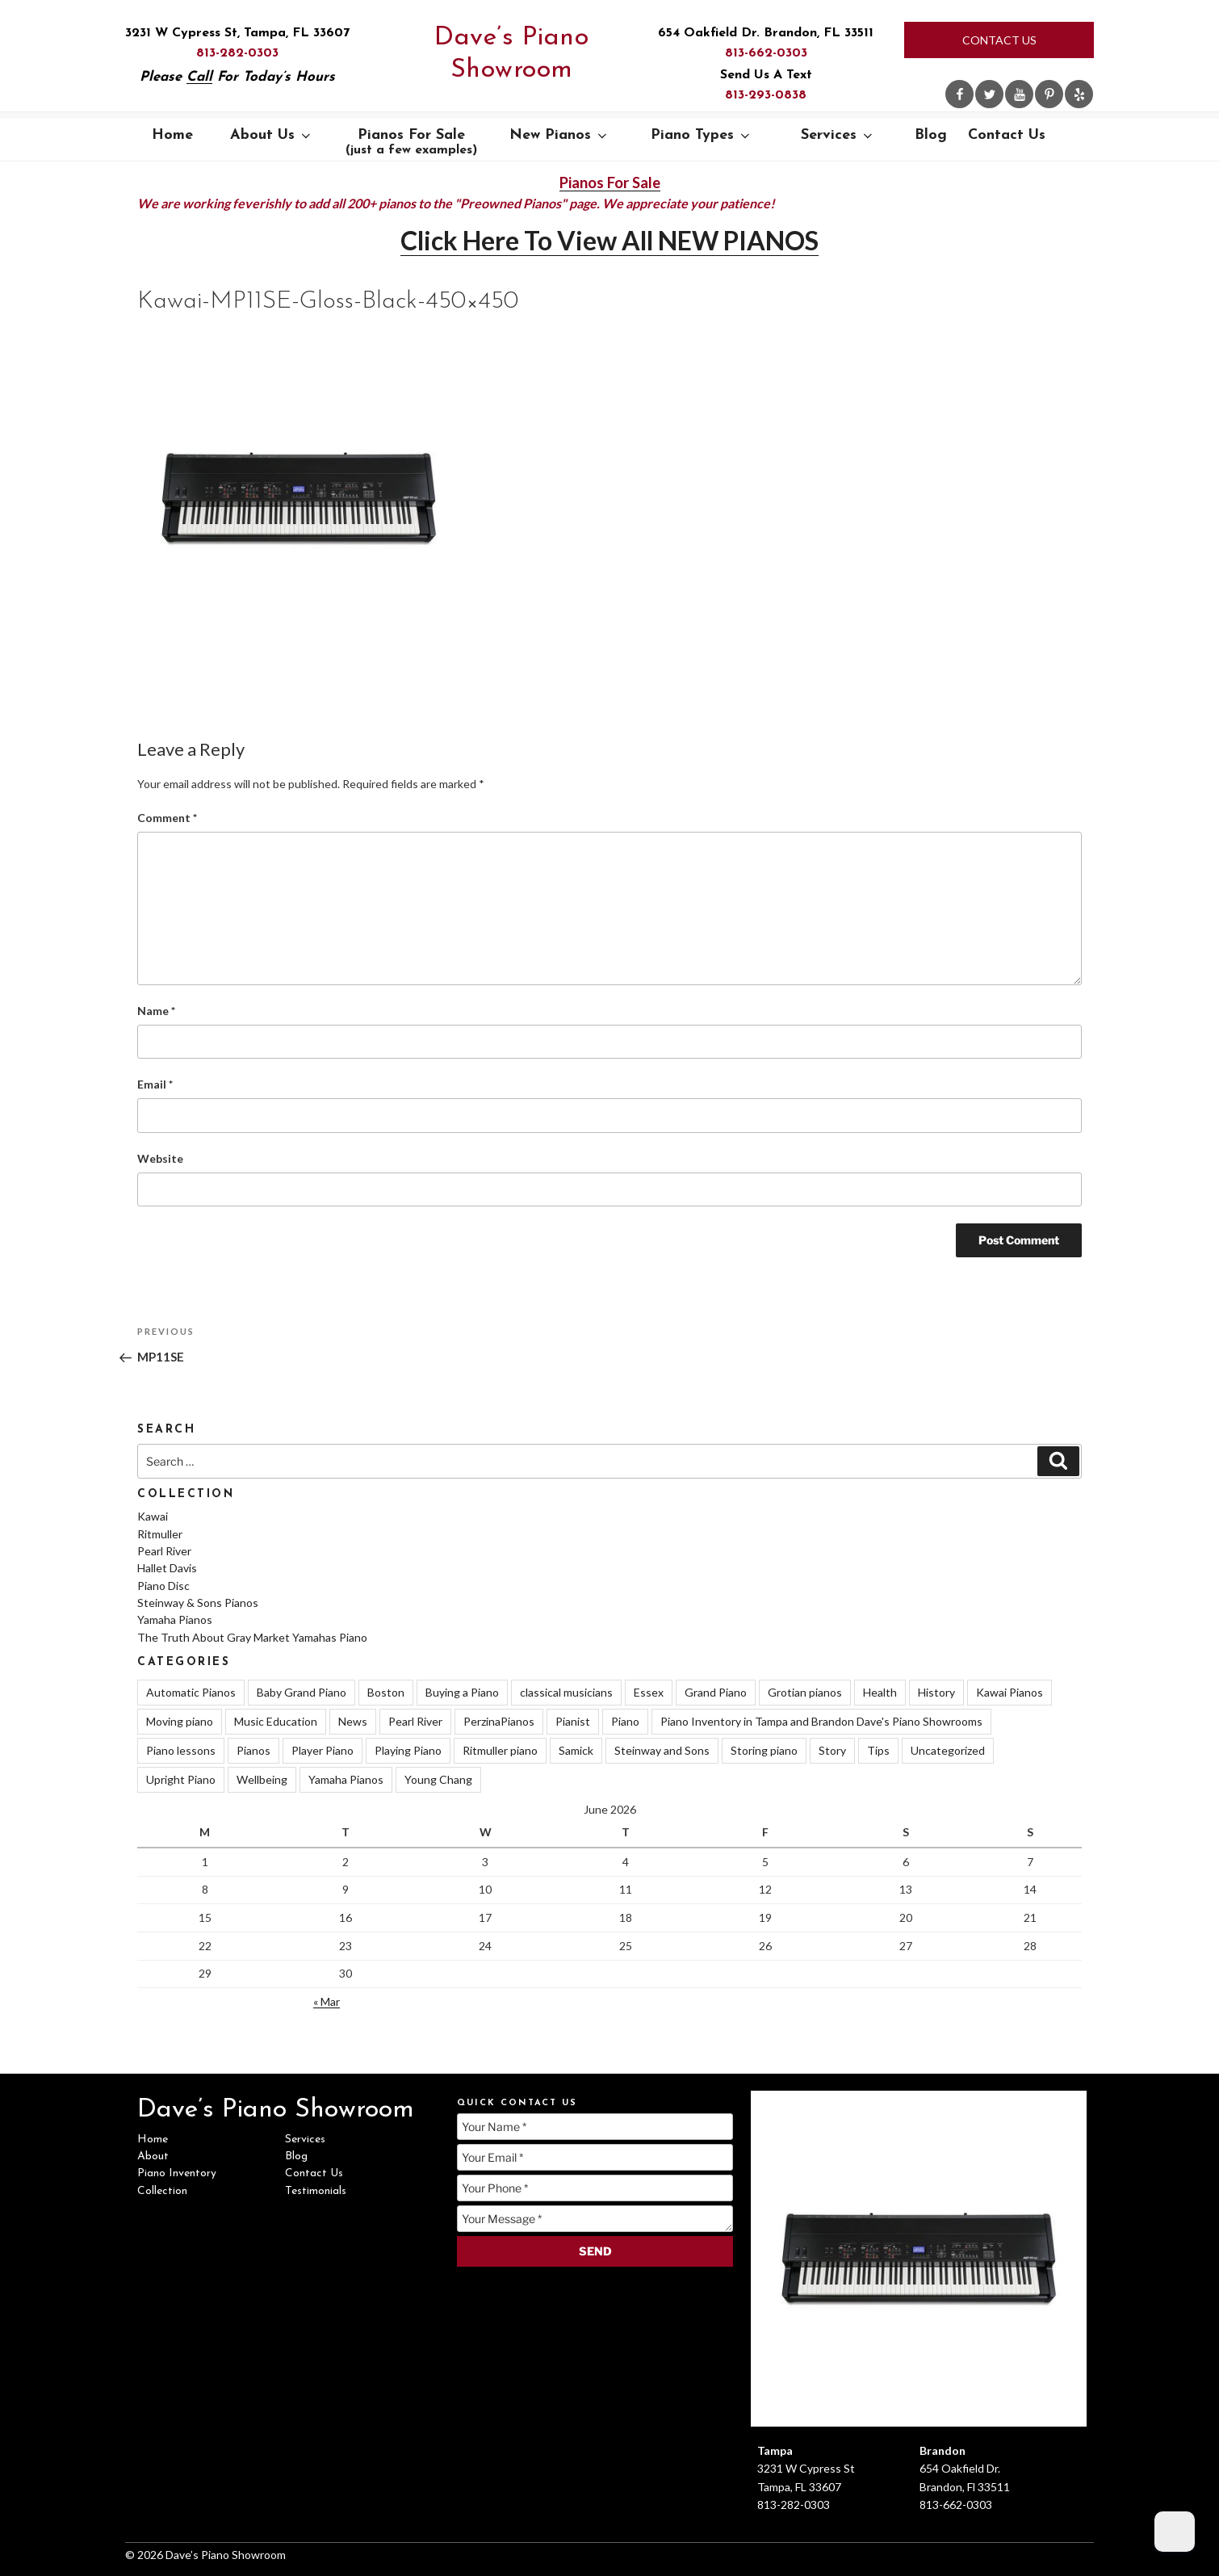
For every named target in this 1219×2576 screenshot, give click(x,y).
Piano (625, 1721)
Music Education (275, 1721)
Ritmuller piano (500, 1750)
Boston (385, 1692)
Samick (576, 1750)
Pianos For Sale (411, 142)
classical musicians (566, 1692)
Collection (162, 2191)
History (936, 1692)
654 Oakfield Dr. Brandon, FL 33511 (765, 33)
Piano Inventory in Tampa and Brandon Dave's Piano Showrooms (821, 1721)
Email (155, 1084)
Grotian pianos (805, 1692)
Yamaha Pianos (174, 1619)
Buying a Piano (462, 1692)
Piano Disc (163, 1585)
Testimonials (315, 2191)
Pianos (253, 1750)
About (153, 2156)
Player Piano (322, 1750)
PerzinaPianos (498, 1721)
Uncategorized (948, 1750)
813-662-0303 (766, 53)
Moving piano (179, 1721)
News (352, 1721)
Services (838, 135)
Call (199, 77)
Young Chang (438, 1779)
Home (172, 135)
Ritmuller (159, 1534)
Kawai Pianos (1009, 1692)
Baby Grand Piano (301, 1692)
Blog (931, 135)
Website (160, 1158)
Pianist (572, 1721)
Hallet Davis (167, 1568)
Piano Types (701, 135)
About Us (271, 135)
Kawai (152, 1516)
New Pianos (559, 135)
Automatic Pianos (191, 1692)
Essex (649, 1692)
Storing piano (764, 1750)
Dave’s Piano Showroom (511, 54)
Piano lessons (181, 1750)
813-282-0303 (237, 53)
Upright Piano (181, 1779)
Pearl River (164, 1551)
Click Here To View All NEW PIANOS (609, 240)
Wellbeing (262, 1779)
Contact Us (999, 40)
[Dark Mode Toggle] (1174, 2531)
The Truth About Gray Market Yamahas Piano (252, 1637)
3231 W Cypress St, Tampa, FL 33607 (237, 33)
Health (880, 1692)
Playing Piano (408, 1750)
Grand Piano (716, 1692)
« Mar (326, 2001)
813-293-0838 (765, 95)
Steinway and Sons (662, 1750)
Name (156, 1010)
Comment (167, 817)
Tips (878, 1750)
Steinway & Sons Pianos (197, 1602)
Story (832, 1750)
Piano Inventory (176, 2173)
